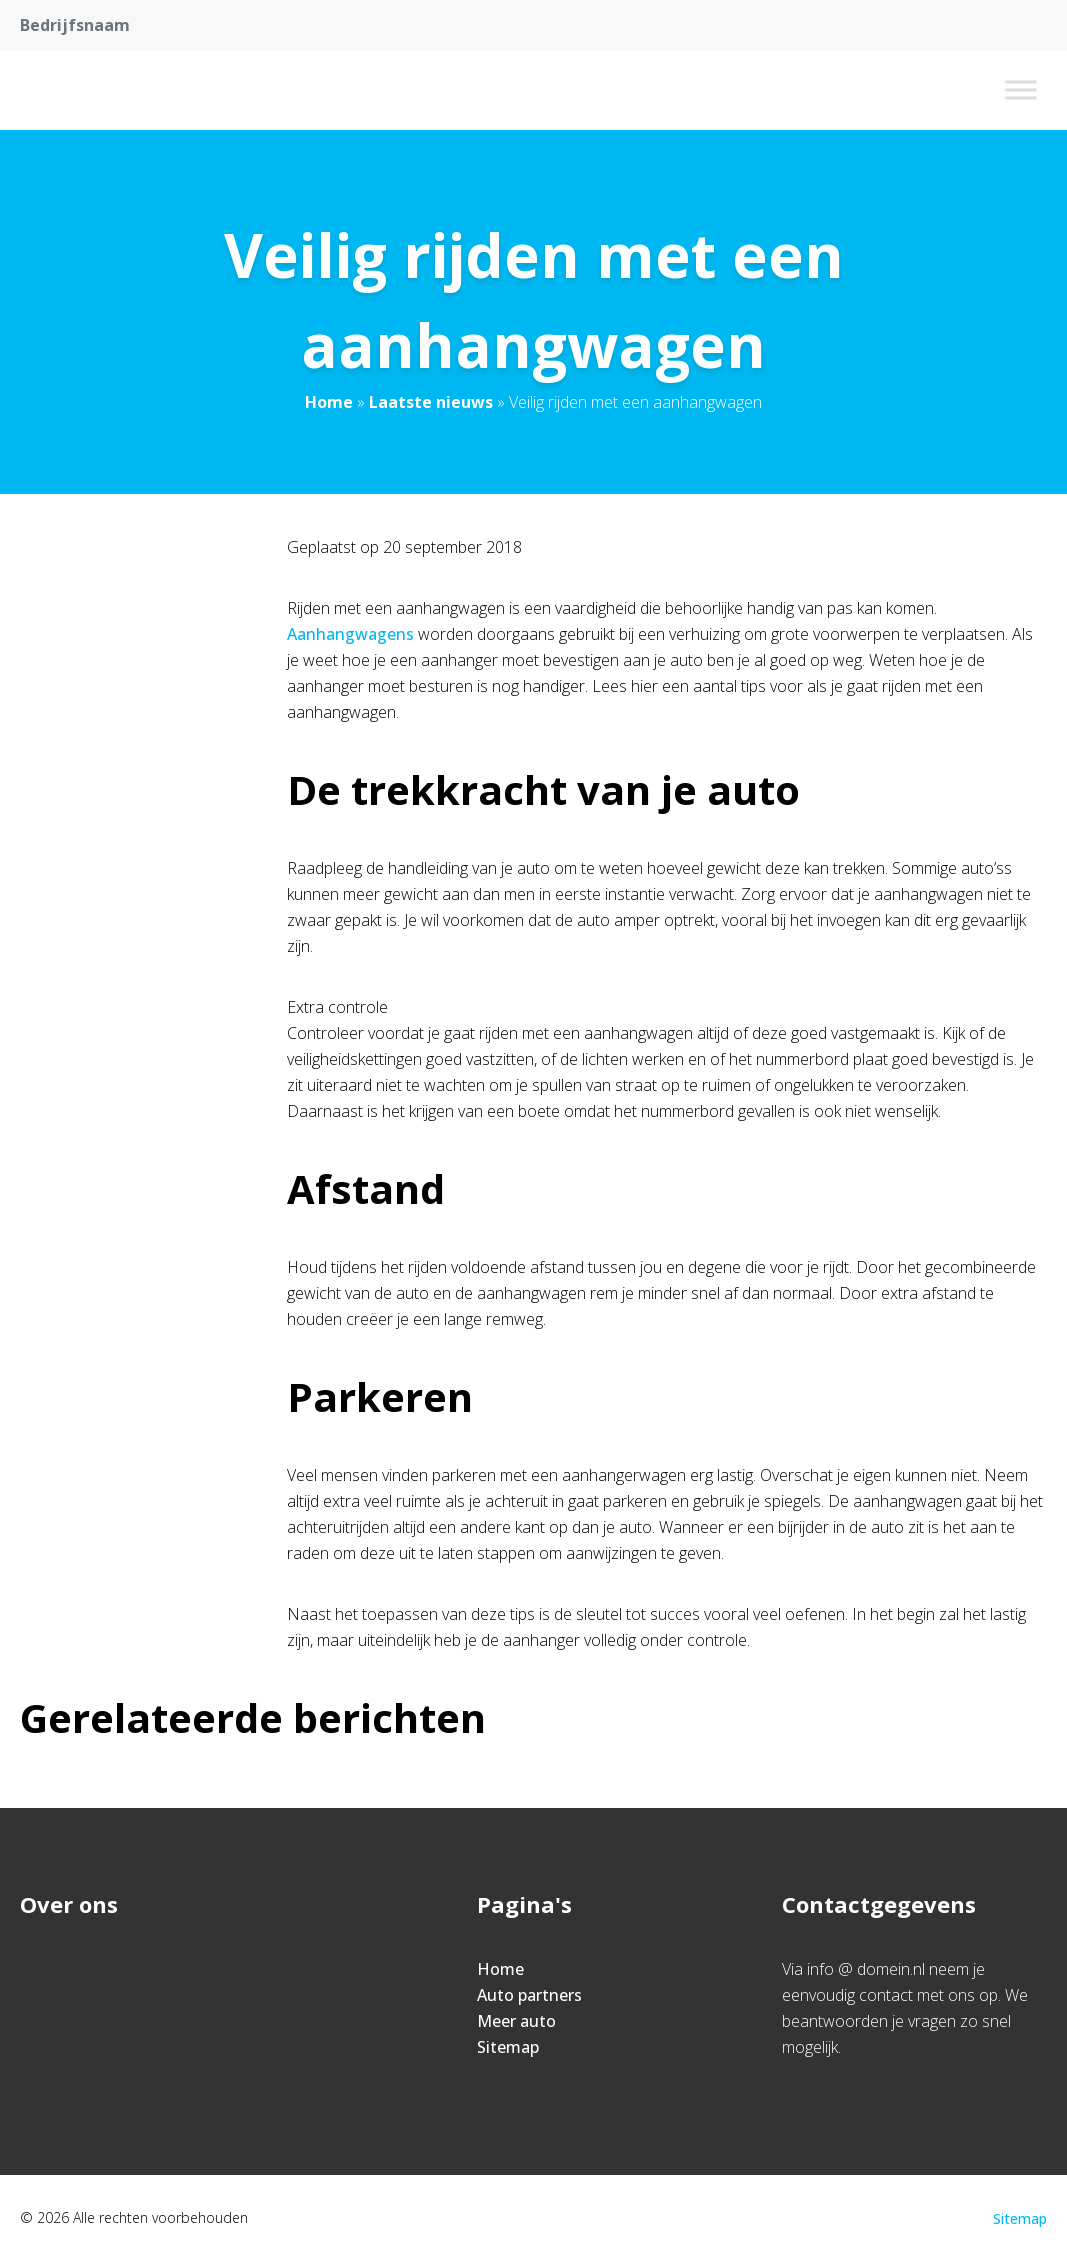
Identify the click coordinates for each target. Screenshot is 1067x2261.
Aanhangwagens (350, 634)
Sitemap (508, 2047)
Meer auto (516, 2021)
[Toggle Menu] (1021, 89)
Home (329, 402)
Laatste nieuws (431, 402)
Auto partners (529, 1995)
